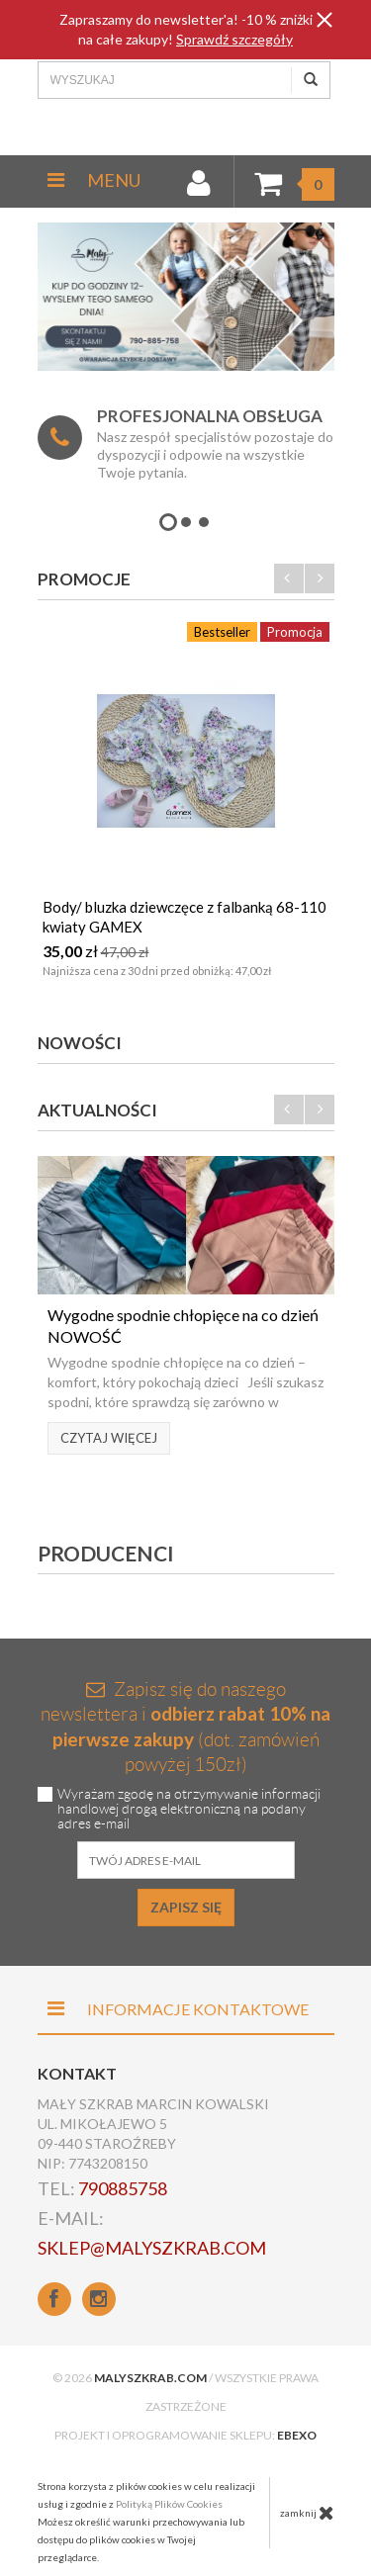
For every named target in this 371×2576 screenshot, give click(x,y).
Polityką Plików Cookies (169, 2504)
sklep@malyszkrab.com (152, 2248)
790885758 (122, 2188)
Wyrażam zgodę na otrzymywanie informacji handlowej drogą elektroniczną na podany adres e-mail (189, 1809)
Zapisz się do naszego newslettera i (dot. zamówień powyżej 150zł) (185, 1727)
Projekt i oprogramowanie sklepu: (185, 2435)
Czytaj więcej (108, 1438)
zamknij (307, 2513)
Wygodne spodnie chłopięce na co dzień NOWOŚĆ (183, 1325)
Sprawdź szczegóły (234, 39)
